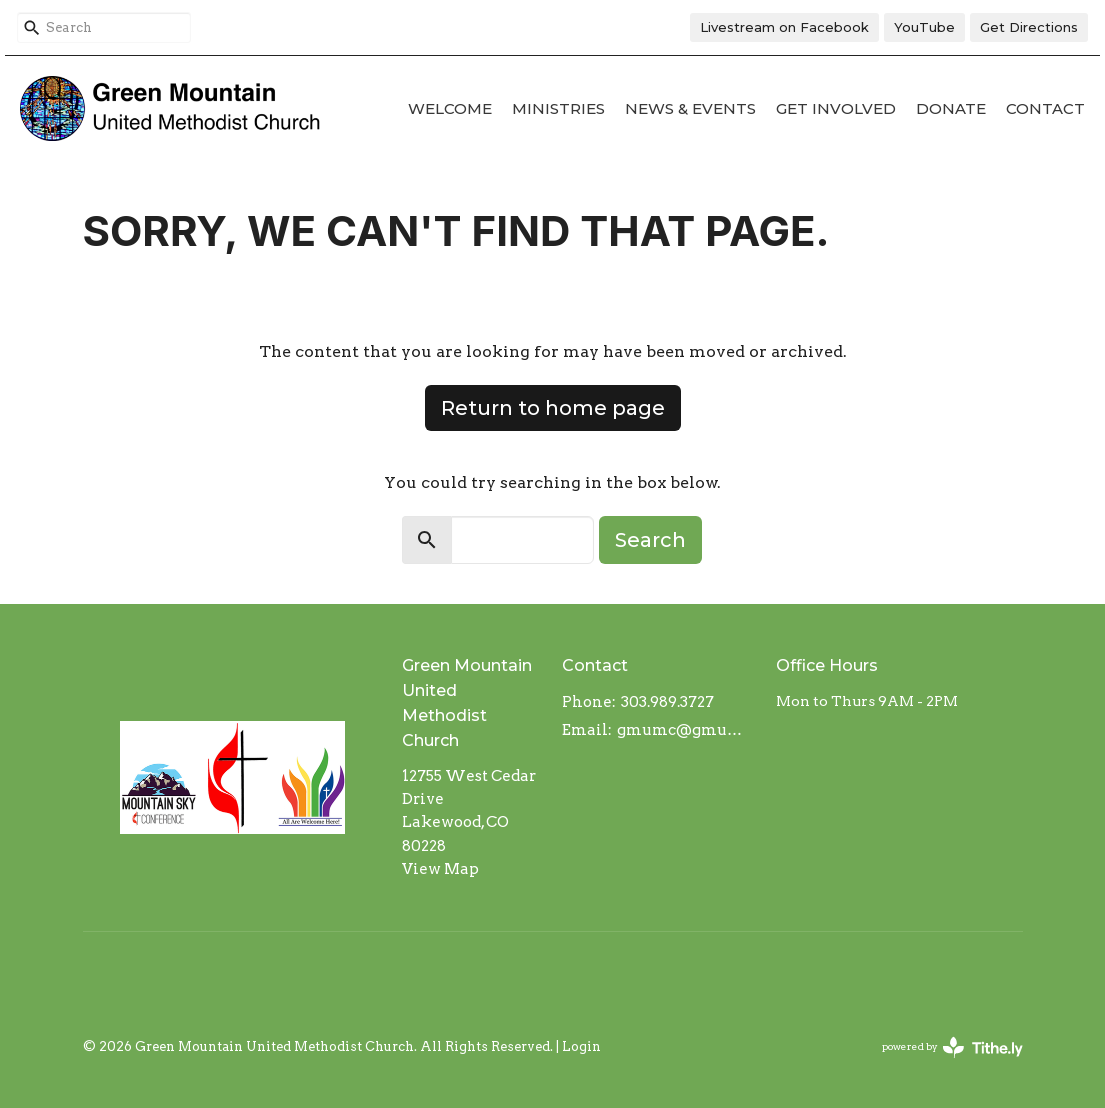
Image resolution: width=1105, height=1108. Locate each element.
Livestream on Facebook (784, 27)
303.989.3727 (667, 702)
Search (650, 540)
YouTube (924, 27)
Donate (951, 108)
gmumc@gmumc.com (686, 730)
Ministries (558, 108)
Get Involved (836, 108)
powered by (952, 1047)
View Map (440, 869)
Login (581, 1046)
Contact (1045, 108)
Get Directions (1029, 27)
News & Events (690, 108)
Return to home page (553, 408)
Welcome (450, 108)
